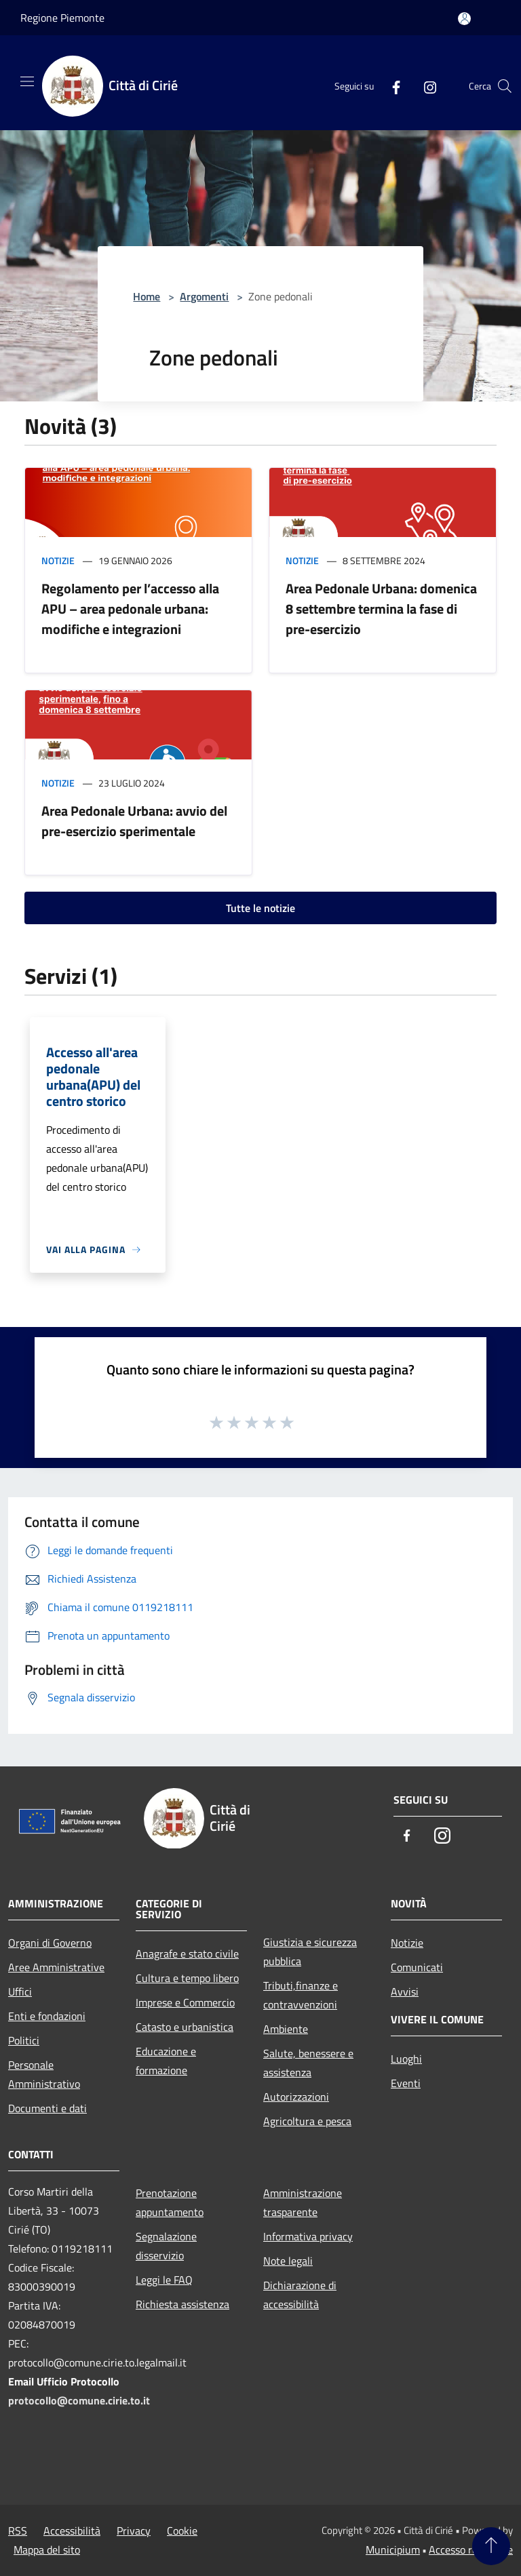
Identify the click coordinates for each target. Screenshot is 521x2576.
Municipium (393, 2549)
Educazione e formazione (166, 2060)
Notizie (58, 560)
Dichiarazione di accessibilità (299, 2294)
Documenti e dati (47, 2108)
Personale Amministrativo (44, 2074)
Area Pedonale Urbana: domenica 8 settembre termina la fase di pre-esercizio (381, 608)
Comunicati (417, 1967)
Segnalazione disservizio (166, 2245)
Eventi (406, 2083)
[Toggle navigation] (27, 81)
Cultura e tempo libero (187, 1978)
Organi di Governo (50, 1943)
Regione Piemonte (62, 17)
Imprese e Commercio (185, 2002)
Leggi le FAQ (164, 2280)
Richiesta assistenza (182, 2304)
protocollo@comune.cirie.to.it (79, 2400)
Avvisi (405, 1991)
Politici (23, 2040)
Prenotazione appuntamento (170, 2202)
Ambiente (285, 2029)
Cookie (182, 2530)
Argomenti (204, 296)
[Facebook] (390, 86)
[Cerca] (505, 86)
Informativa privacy (308, 2236)
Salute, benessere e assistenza (308, 2062)
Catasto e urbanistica (184, 2027)
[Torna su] (491, 2546)
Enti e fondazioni (46, 2016)
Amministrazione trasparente (302, 2202)
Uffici (20, 1991)
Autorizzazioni (296, 2096)
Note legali (288, 2261)
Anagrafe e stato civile (187, 1953)
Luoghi (406, 2058)
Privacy (134, 2530)
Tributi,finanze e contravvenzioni (300, 1995)
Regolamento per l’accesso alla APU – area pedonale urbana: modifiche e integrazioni (130, 608)
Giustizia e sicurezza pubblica (310, 1951)
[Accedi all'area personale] (464, 18)
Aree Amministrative (56, 1967)
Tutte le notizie (260, 908)
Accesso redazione (471, 2549)
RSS (17, 2530)
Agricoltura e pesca (307, 2121)
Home (146, 296)
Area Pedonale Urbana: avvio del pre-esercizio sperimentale (134, 820)
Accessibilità (71, 2530)
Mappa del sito (47, 2549)
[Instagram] (424, 86)
